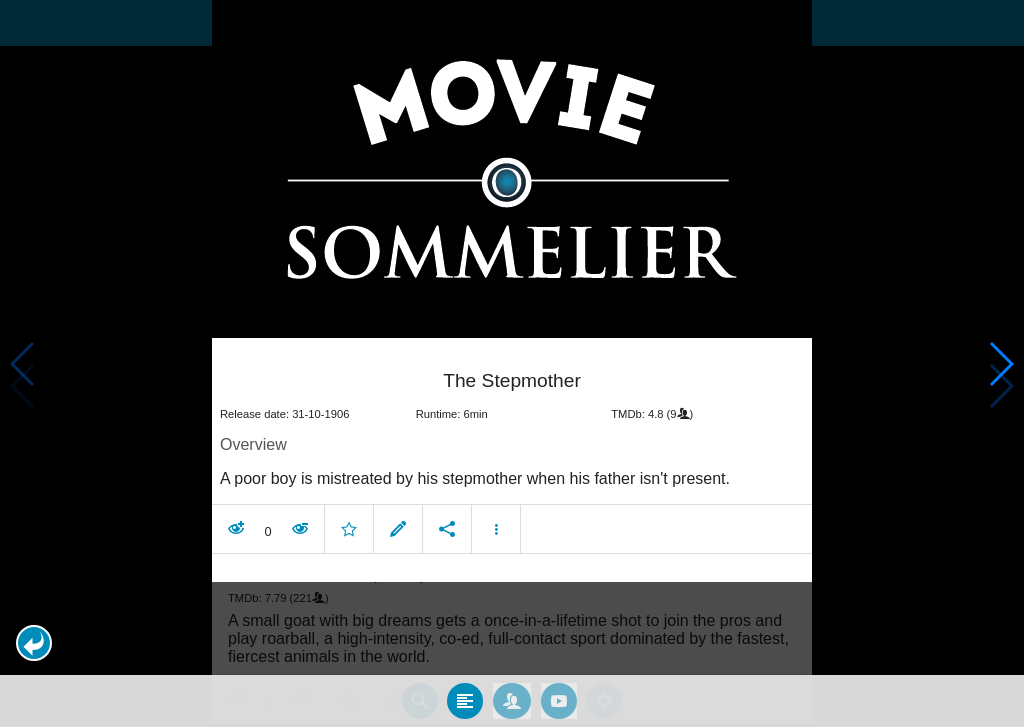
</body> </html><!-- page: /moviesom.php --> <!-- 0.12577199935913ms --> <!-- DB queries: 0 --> (512, 363)
